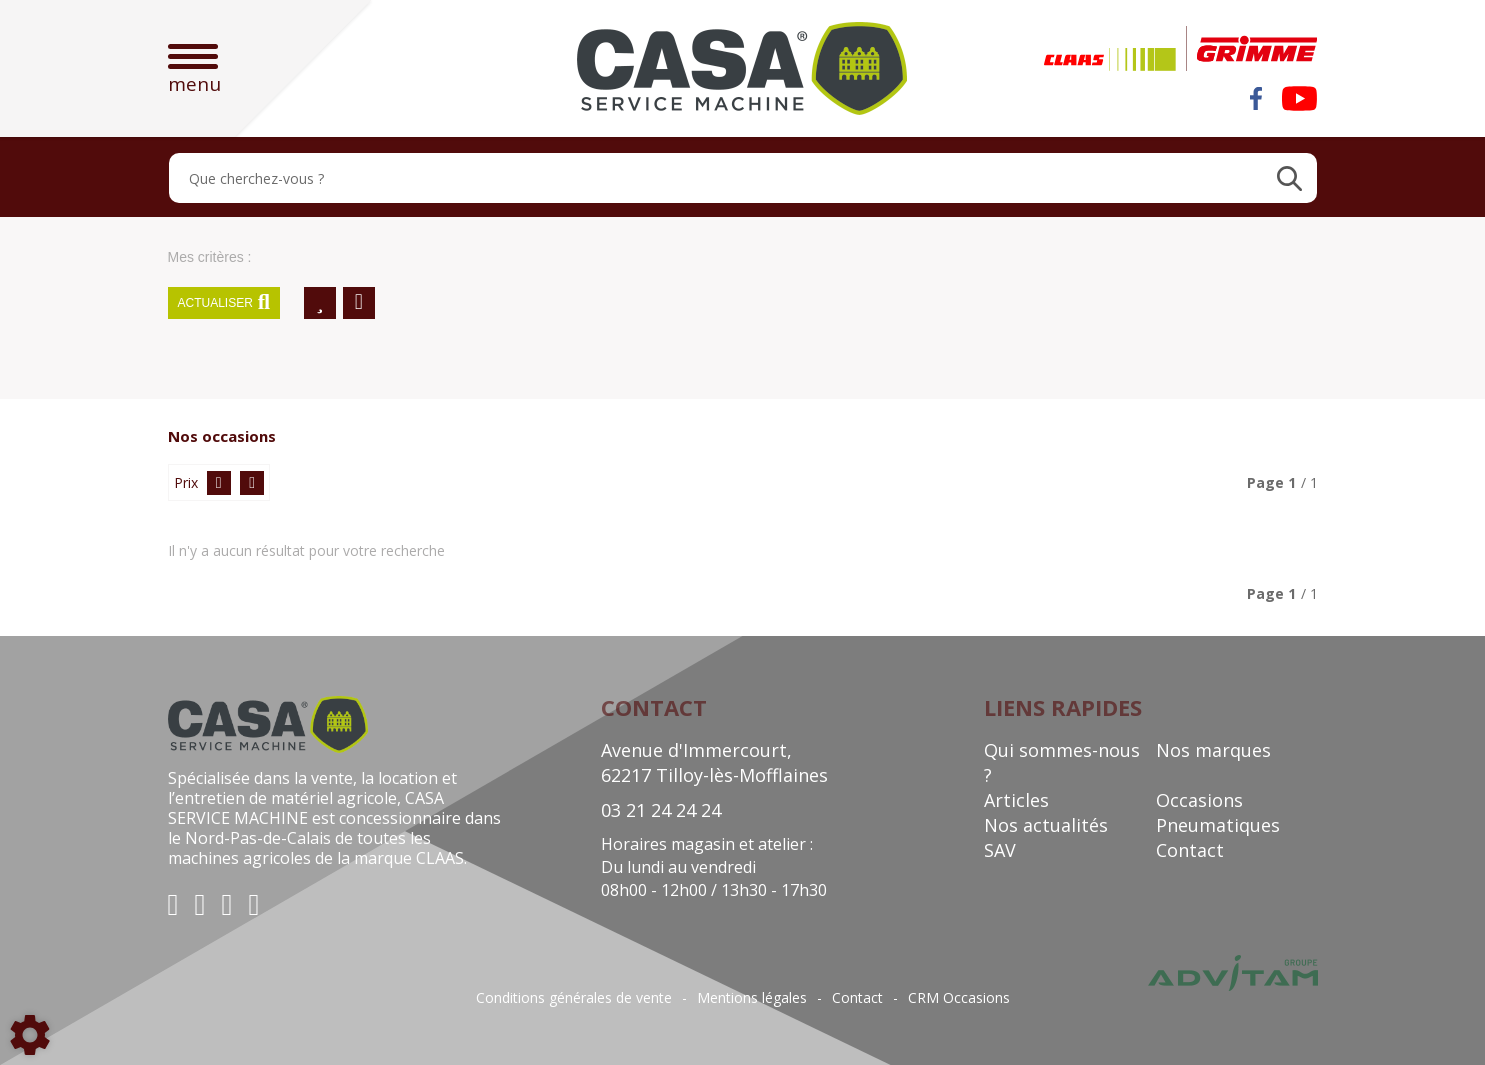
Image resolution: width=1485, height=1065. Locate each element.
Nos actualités (1046, 825)
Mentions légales (752, 998)
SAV (1000, 850)
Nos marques (1213, 750)
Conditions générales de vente (574, 998)
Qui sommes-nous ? (1062, 762)
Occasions (1199, 800)
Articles (1016, 800)
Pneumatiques (1218, 825)
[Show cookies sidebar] (30, 1035)
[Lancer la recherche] (1289, 178)
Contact (1190, 850)
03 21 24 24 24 (661, 810)
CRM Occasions (959, 998)
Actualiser (224, 303)
